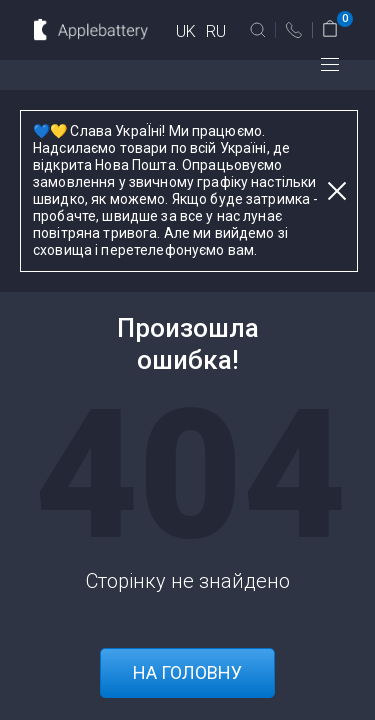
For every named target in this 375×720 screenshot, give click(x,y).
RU (216, 31)
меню (330, 65)
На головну (187, 672)
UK (186, 31)
